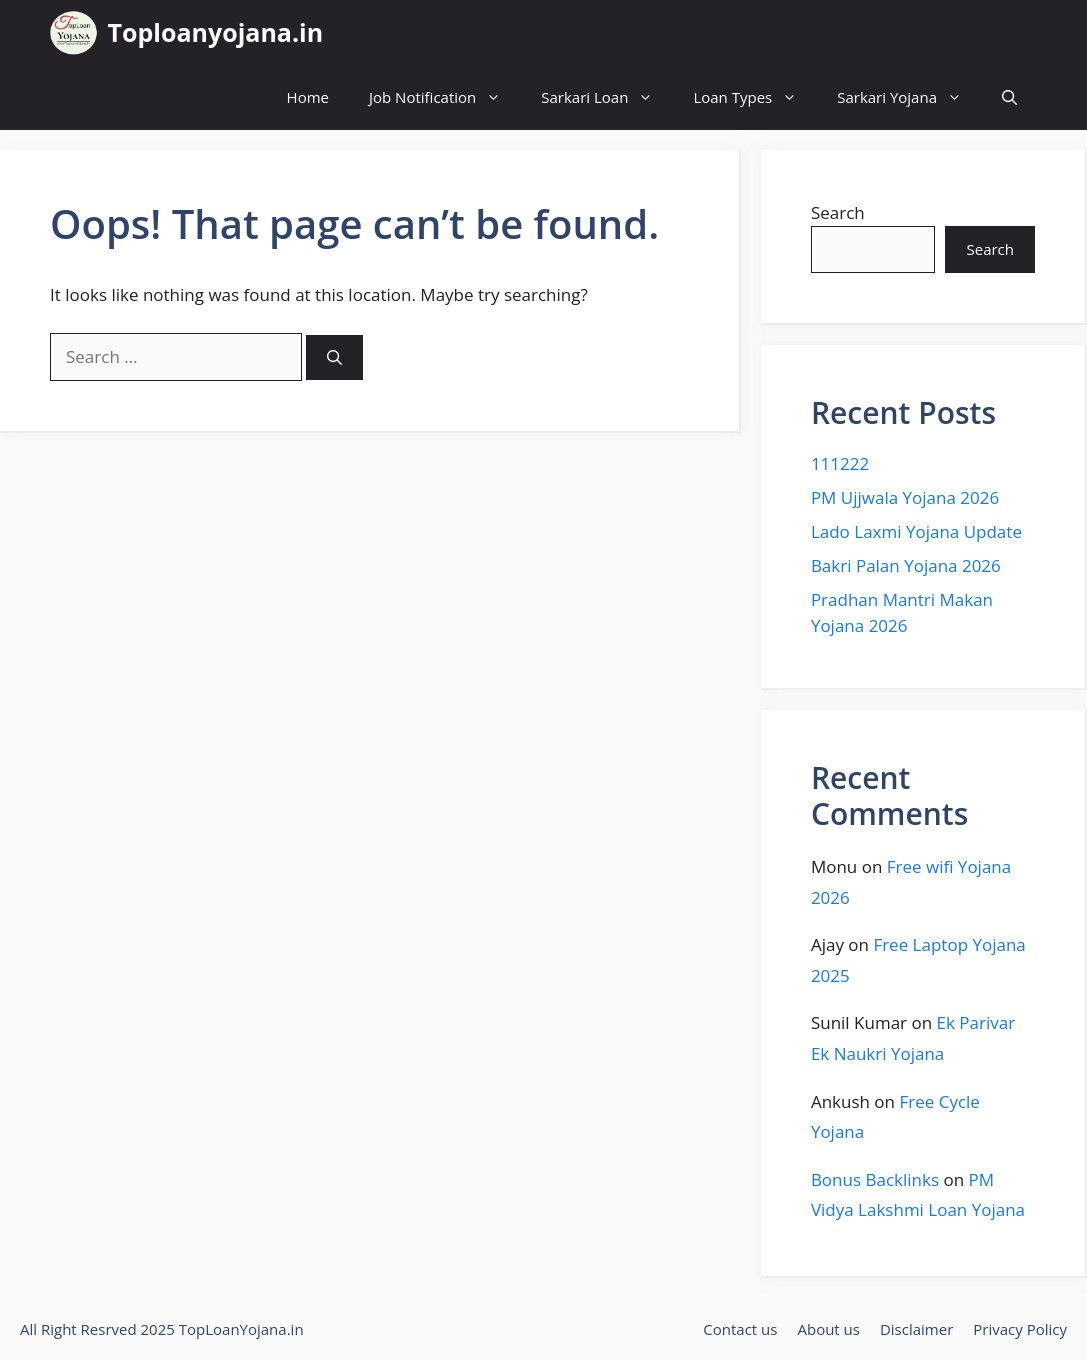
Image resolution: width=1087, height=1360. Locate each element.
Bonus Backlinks (875, 1179)
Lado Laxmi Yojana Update (916, 531)
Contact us (740, 1329)
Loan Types (755, 97)
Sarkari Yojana (909, 97)
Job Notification (445, 97)
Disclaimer (916, 1329)
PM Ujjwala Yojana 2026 (905, 497)
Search (838, 212)
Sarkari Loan (607, 97)
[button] (1009, 97)
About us (828, 1329)
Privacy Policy (1020, 1329)
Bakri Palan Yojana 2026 (906, 565)
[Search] (334, 357)
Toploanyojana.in (216, 32)
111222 (840, 463)
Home (308, 97)
